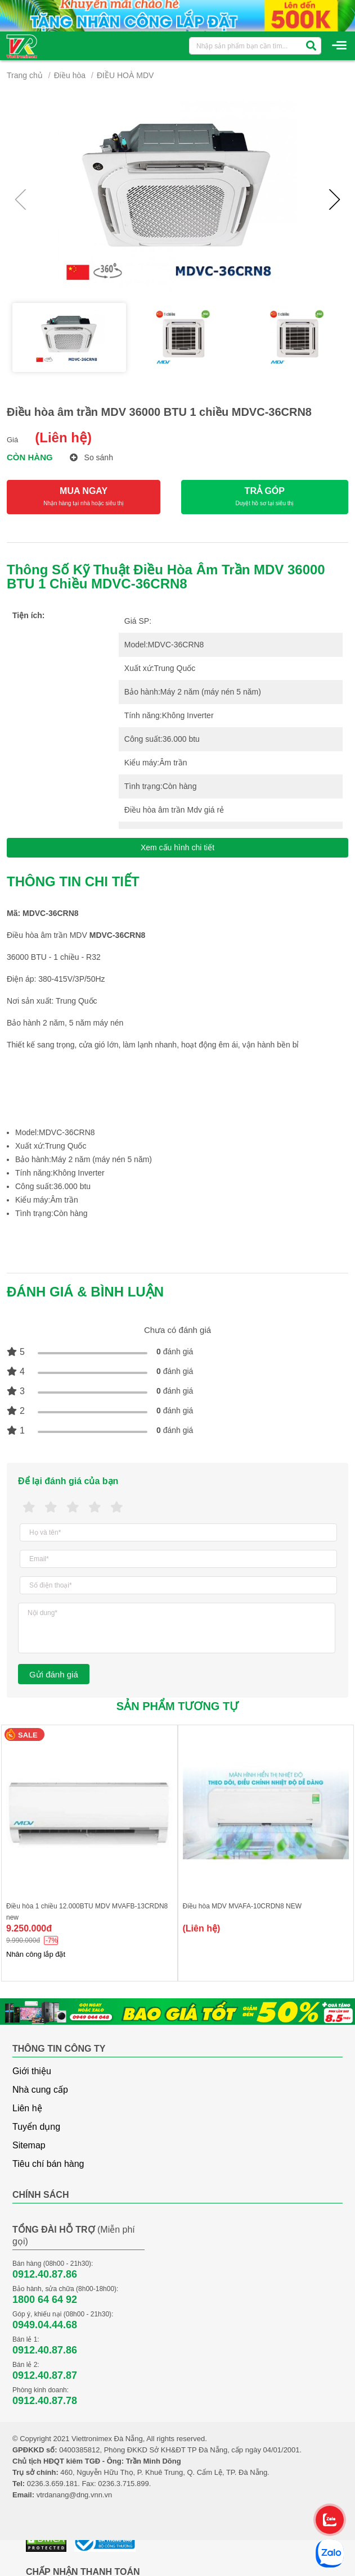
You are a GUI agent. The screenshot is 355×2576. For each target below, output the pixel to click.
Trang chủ (25, 75)
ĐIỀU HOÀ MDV (125, 75)
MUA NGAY (83, 497)
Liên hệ (27, 2108)
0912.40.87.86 (44, 2274)
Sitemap (29, 2145)
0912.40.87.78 (44, 2400)
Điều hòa (70, 75)
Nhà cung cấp (40, 2089)
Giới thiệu (31, 2071)
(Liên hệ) (63, 437)
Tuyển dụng (36, 2126)
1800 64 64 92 (44, 2299)
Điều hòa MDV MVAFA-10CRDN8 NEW (242, 1906)
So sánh (91, 457)
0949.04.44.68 (44, 2324)
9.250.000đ (29, 1928)
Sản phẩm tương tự (177, 1706)
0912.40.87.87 (44, 2375)
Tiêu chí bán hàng (48, 2164)
